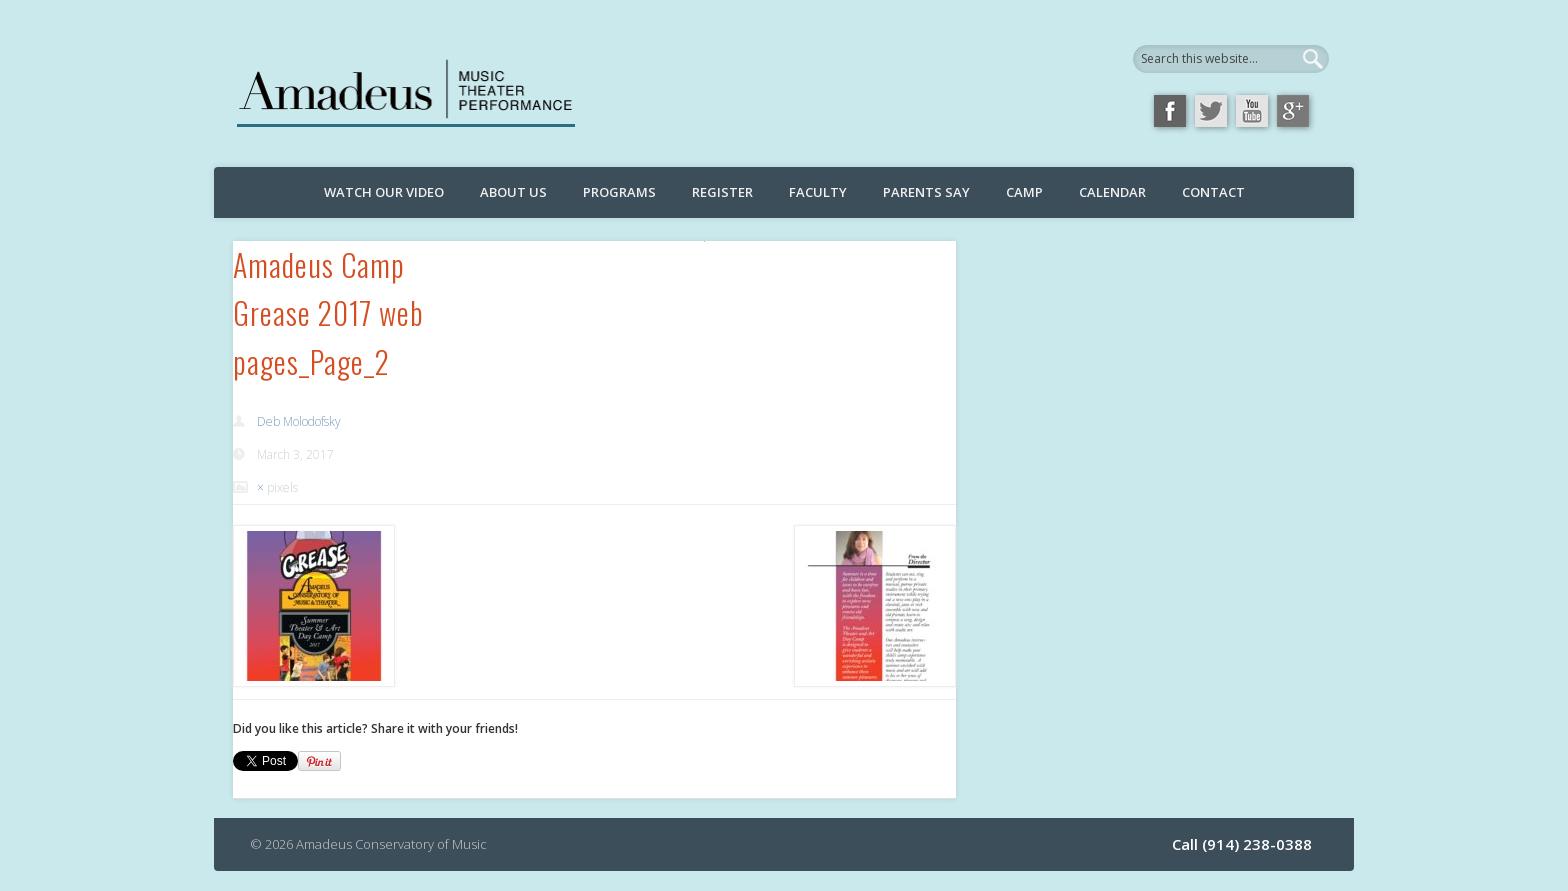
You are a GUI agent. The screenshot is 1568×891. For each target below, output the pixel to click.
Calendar (1112, 192)
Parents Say (926, 192)
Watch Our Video (384, 192)
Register (722, 192)
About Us (513, 192)
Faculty (818, 192)
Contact (1213, 192)
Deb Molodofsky (299, 421)
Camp (1024, 192)
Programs (619, 192)
